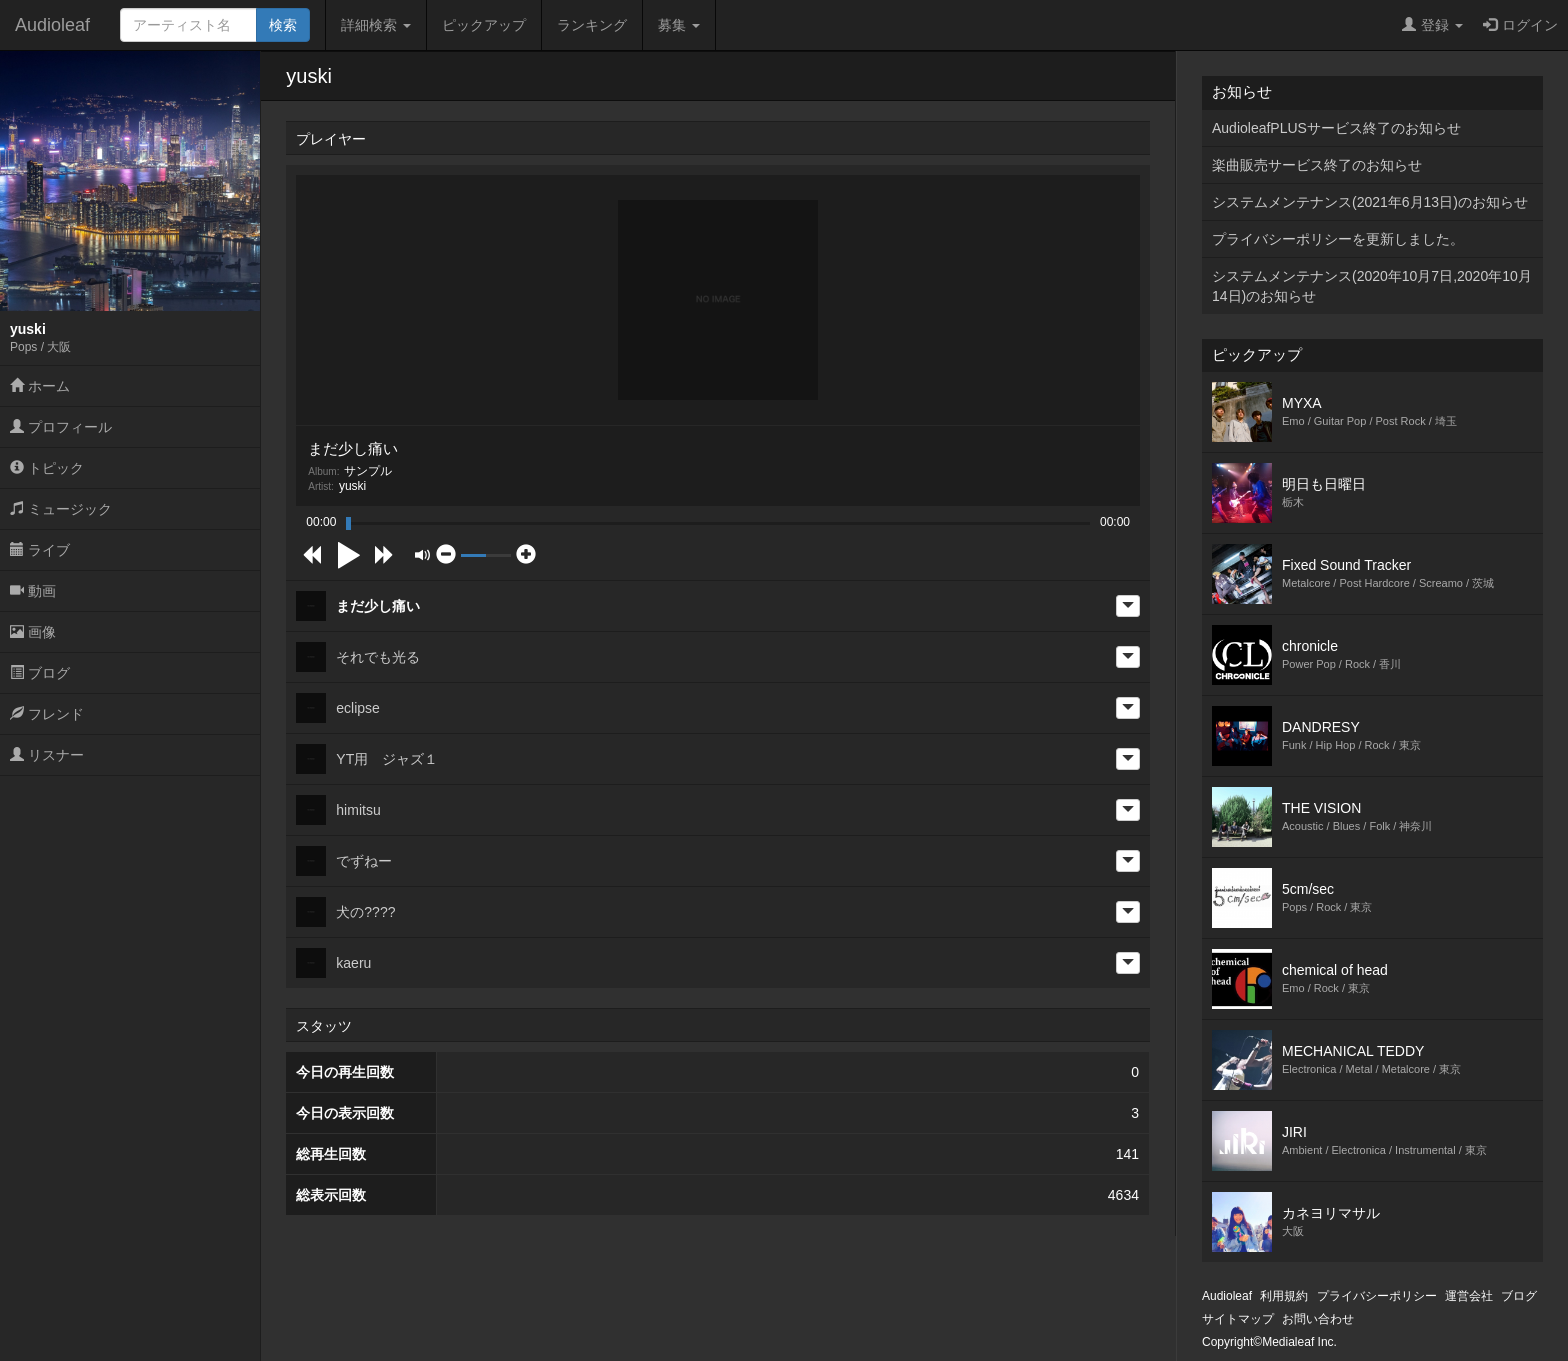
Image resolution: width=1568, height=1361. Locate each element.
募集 (679, 25)
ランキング (592, 25)
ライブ (40, 550)
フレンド (47, 714)
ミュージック (61, 509)
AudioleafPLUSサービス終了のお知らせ (1336, 128)
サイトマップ (1238, 1319)
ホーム (40, 386)
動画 (33, 591)
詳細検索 (376, 25)
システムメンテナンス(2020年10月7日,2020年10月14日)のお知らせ (1372, 286)
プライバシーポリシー (1377, 1296)
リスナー (47, 755)
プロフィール (61, 427)
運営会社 (1469, 1296)
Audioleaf (52, 25)
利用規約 (1284, 1296)
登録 (1432, 25)
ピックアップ (484, 25)
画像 (33, 632)
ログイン (1520, 25)
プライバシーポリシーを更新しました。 (1338, 239)
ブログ (40, 673)
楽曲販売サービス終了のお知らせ (1317, 165)
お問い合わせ (1318, 1319)
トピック (47, 468)
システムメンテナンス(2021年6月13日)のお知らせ (1370, 202)
